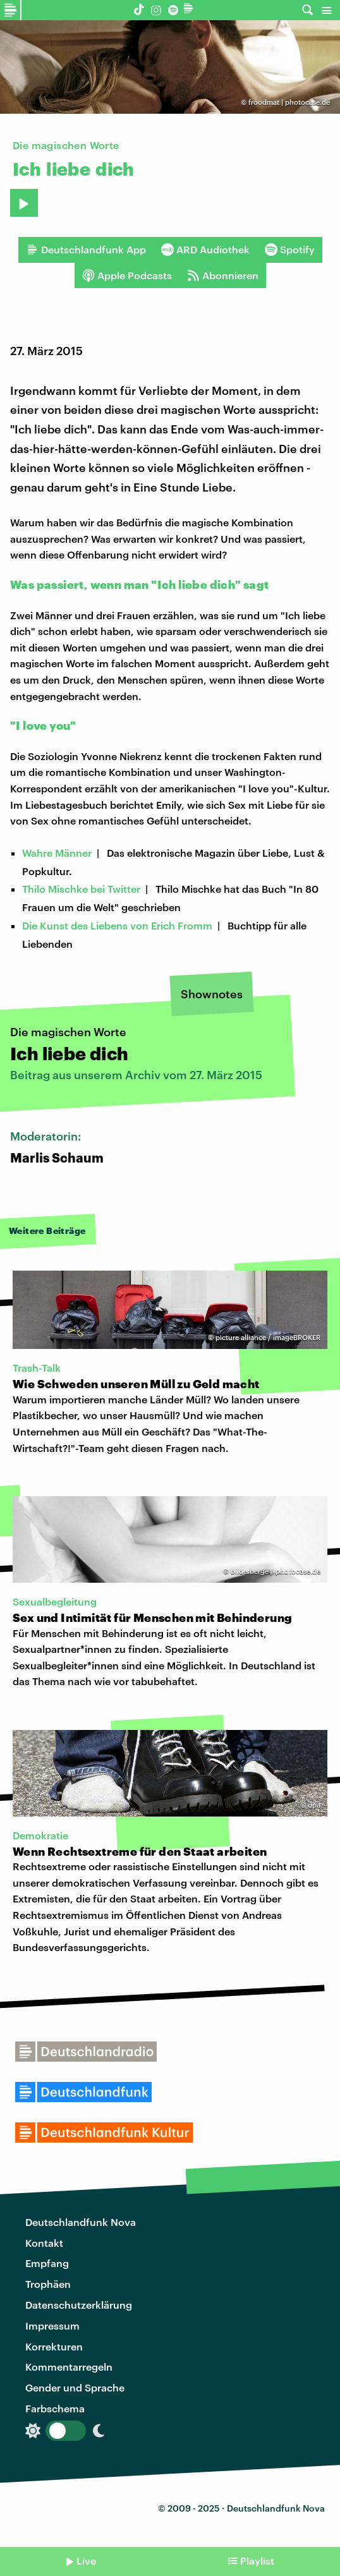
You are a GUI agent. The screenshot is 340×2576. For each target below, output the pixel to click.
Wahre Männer (57, 853)
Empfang (47, 2263)
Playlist (257, 2561)
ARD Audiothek (205, 249)
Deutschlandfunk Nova (80, 2222)
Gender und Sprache (74, 2387)
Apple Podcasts (127, 275)
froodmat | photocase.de (289, 102)
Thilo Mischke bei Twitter (81, 889)
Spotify (290, 249)
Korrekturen (54, 2346)
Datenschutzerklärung (78, 2305)
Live (86, 2561)
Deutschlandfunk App (86, 249)
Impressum (52, 2325)
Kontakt (44, 2243)
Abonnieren (222, 275)
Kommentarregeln (68, 2367)
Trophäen (48, 2284)
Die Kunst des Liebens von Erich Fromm (117, 925)
